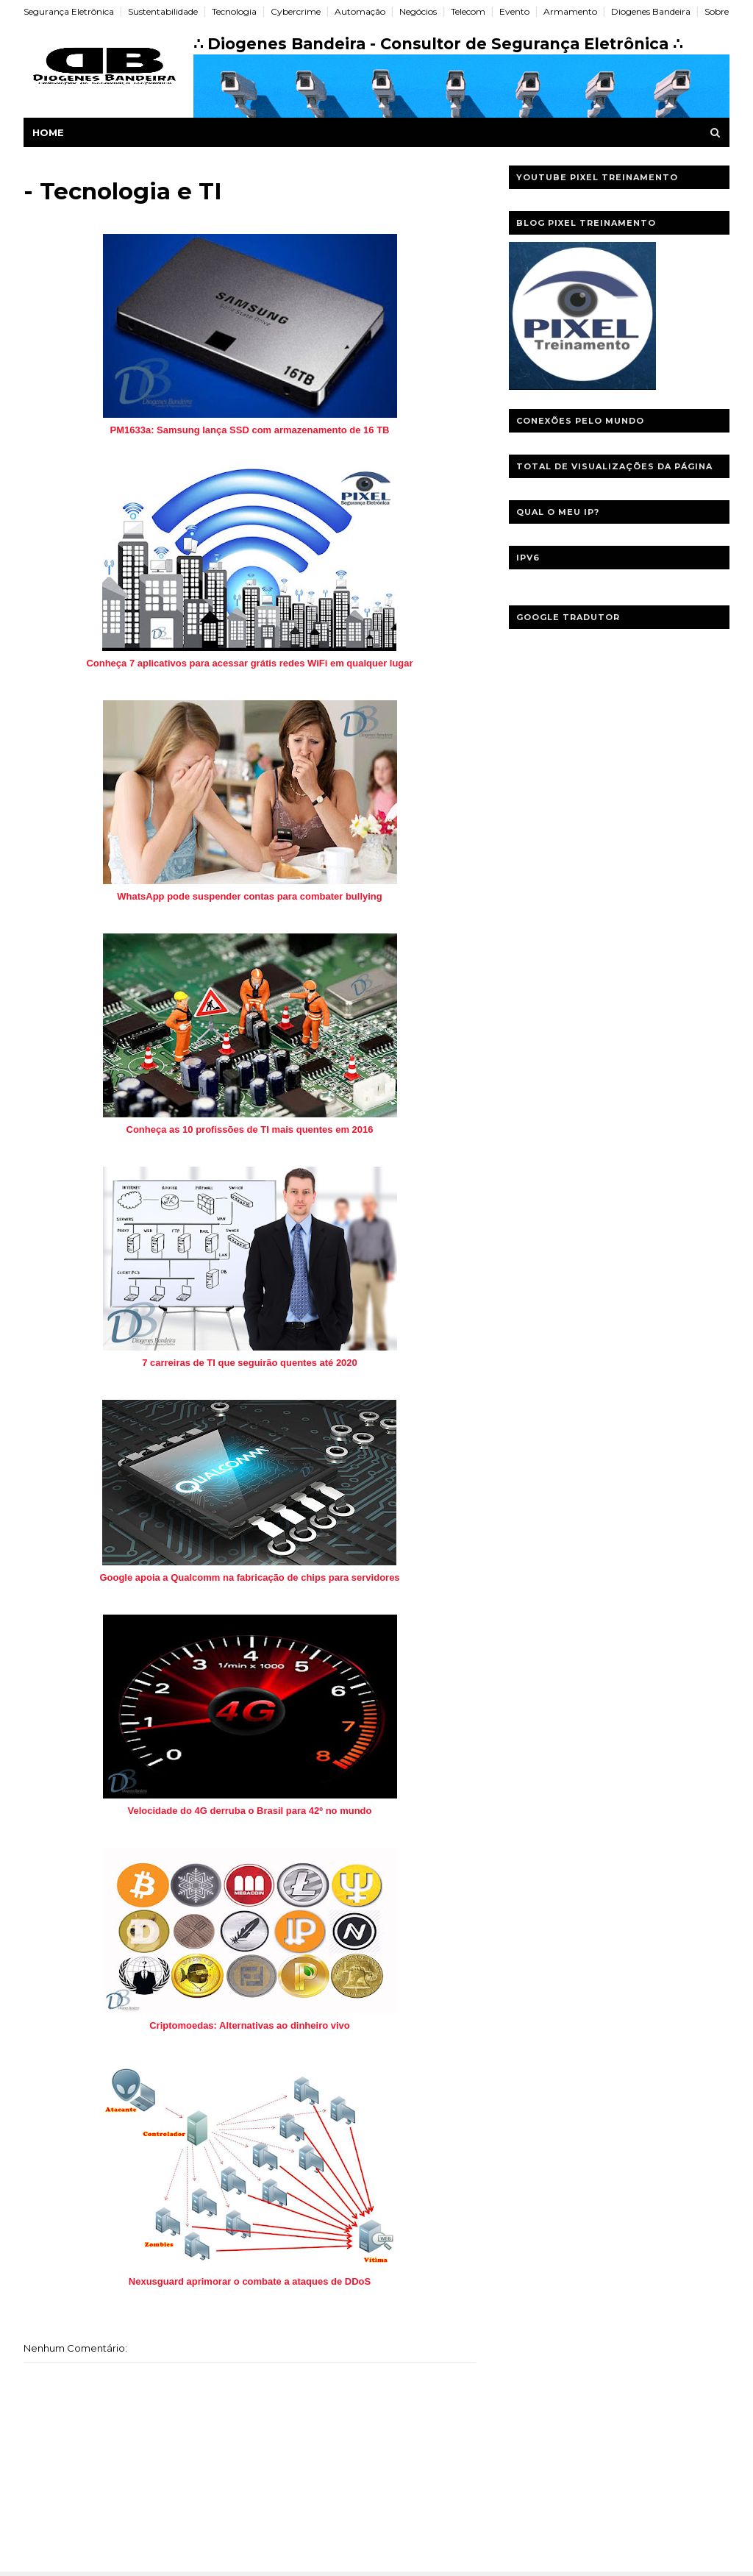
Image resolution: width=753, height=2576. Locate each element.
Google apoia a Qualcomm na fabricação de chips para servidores (249, 1577)
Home (48, 132)
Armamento (570, 11)
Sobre (716, 11)
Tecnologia (234, 11)
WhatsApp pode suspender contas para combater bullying (249, 896)
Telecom (468, 11)
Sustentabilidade (163, 11)
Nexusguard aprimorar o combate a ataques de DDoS (250, 2281)
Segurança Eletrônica (69, 11)
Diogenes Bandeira (650, 11)
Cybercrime (296, 11)
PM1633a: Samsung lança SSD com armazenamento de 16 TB (249, 429)
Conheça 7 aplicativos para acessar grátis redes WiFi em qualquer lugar (249, 663)
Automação (360, 11)
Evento (514, 11)
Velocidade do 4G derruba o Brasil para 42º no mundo (250, 1810)
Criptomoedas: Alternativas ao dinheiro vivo (249, 2025)
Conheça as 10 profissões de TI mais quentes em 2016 (250, 1129)
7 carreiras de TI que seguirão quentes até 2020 (249, 1362)
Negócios (418, 11)
